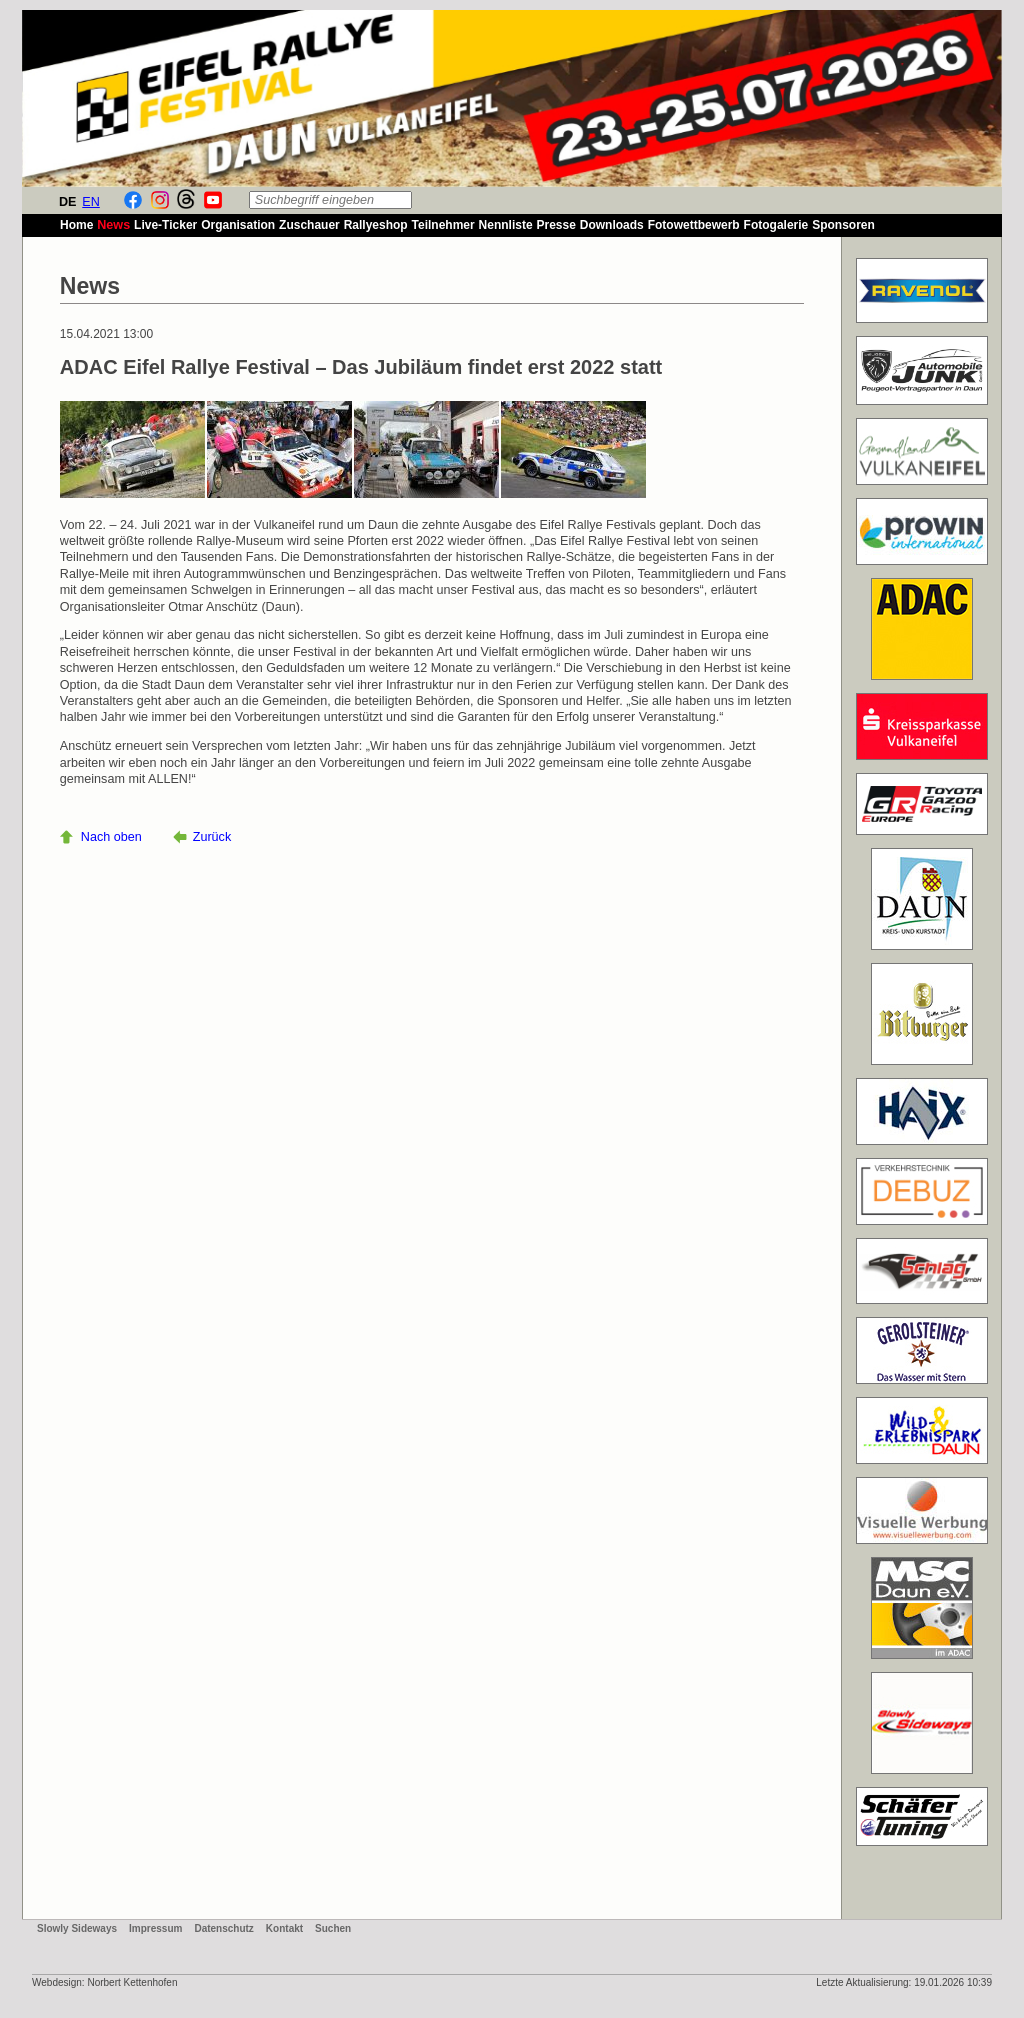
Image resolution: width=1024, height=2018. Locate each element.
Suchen (333, 1928)
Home (76, 225)
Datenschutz (223, 1928)
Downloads (612, 225)
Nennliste (506, 225)
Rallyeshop (376, 225)
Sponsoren (843, 225)
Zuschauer (309, 225)
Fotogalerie (776, 225)
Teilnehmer (443, 225)
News (113, 225)
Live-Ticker (165, 225)
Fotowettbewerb (694, 225)
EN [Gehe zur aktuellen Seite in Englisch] (91, 202)
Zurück (212, 837)
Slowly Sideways (77, 1928)
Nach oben (111, 837)
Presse (556, 225)
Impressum (155, 1928)
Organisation (238, 225)
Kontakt (284, 1928)
